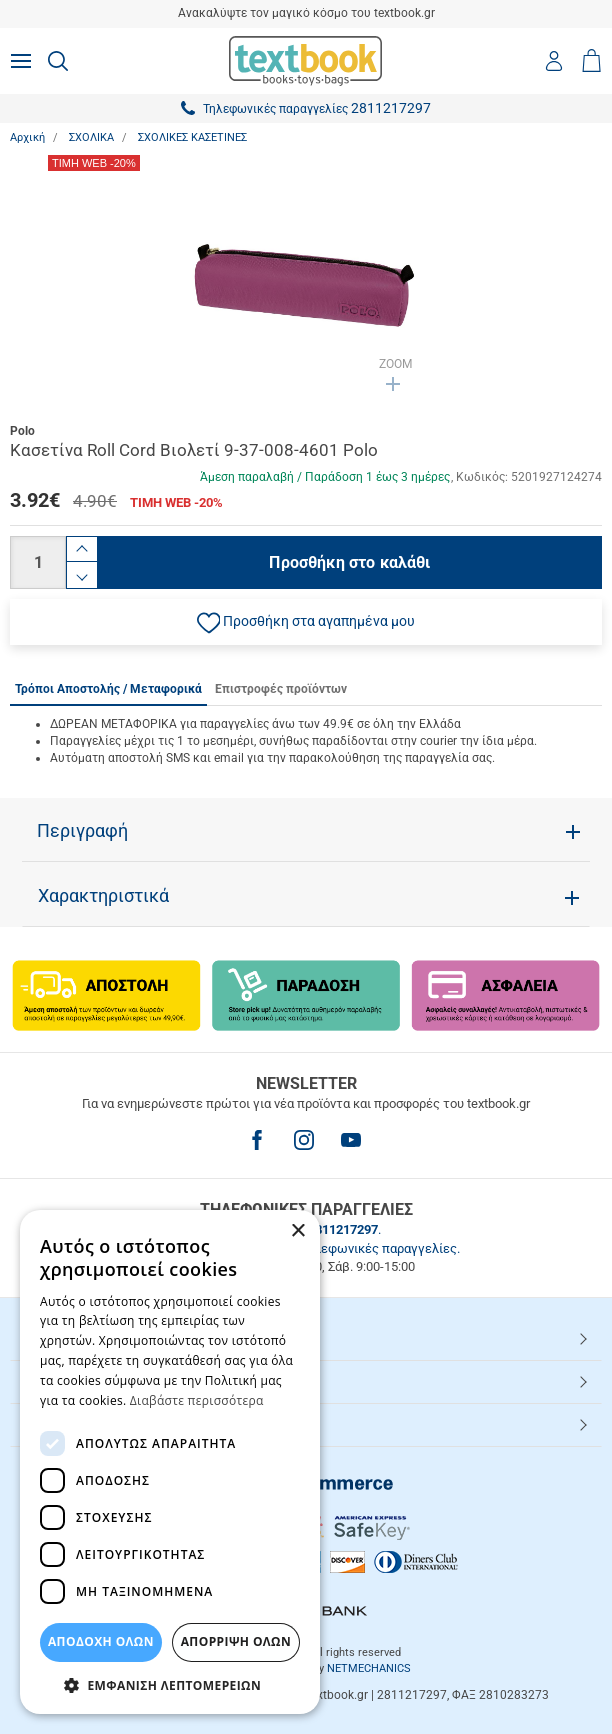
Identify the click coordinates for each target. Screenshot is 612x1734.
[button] (306, 622)
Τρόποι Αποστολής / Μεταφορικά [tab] (108, 689)
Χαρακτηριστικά (103, 896)
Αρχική (27, 137)
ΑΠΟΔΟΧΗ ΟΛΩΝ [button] (101, 1641)
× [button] (297, 1231)
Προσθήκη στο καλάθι (349, 562)
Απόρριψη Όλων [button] (236, 1641)
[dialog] (170, 1462)
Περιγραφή (82, 831)
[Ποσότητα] (38, 562)
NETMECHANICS (369, 1668)
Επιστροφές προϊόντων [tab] (281, 689)
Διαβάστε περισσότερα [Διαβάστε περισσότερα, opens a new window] (197, 1400)
